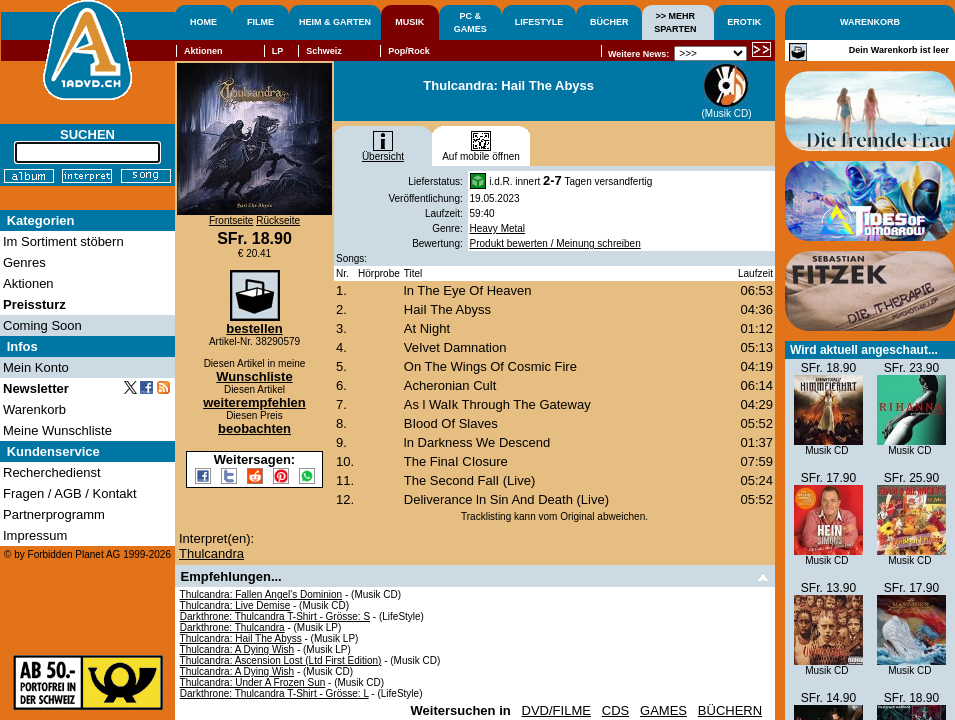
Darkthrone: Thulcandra (232, 627)
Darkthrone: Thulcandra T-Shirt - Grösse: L (274, 693)
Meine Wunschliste (57, 430)
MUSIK (409, 22)
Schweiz (324, 51)
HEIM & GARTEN (335, 22)
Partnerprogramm (54, 514)
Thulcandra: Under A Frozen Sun (253, 682)
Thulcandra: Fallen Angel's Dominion (261, 594)
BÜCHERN (730, 710)
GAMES (663, 710)
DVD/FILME (556, 710)
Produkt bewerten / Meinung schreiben (555, 243)
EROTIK (744, 22)
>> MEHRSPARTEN (675, 22)
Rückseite (278, 220)
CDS (615, 710)
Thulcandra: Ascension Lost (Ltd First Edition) (281, 660)
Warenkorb (34, 409)
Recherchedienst (52, 472)
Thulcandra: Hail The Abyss (241, 638)
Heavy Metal (498, 228)
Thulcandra (211, 553)
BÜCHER (609, 22)
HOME (203, 22)
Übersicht (383, 152)
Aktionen (203, 51)
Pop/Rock (409, 51)
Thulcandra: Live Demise (235, 605)
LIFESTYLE (539, 22)
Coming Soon (42, 325)
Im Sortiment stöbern (63, 241)
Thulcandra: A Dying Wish (237, 649)
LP (278, 51)
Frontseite (231, 220)
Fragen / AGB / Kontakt (70, 493)
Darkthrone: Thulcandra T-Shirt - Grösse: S (275, 616)
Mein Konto (36, 367)
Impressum (35, 535)
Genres (24, 262)
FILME (260, 22)
